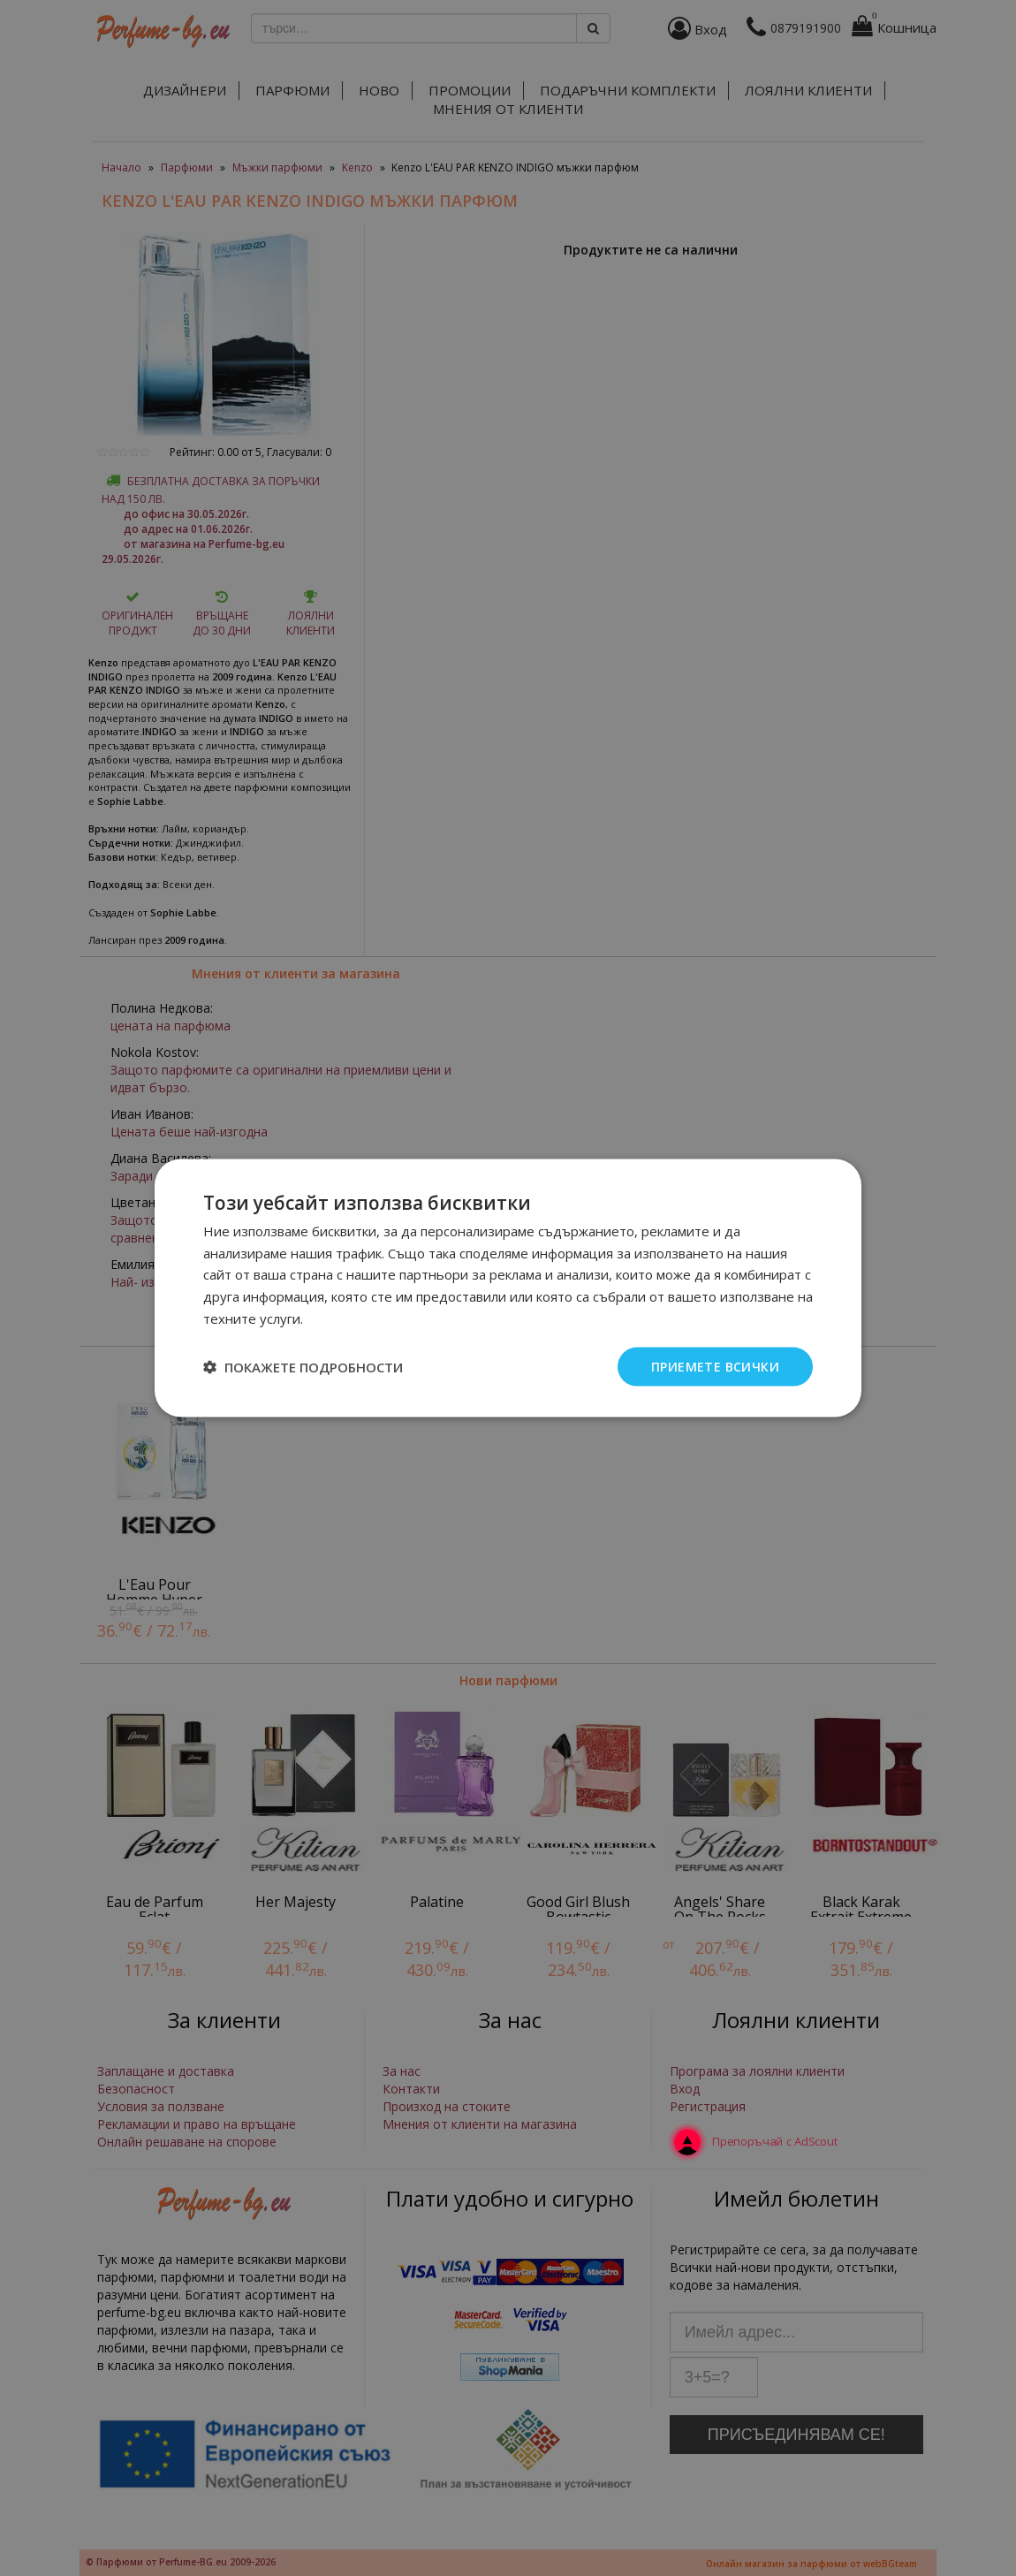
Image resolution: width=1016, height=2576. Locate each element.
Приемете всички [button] (715, 1365)
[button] (303, 1367)
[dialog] (508, 1288)
